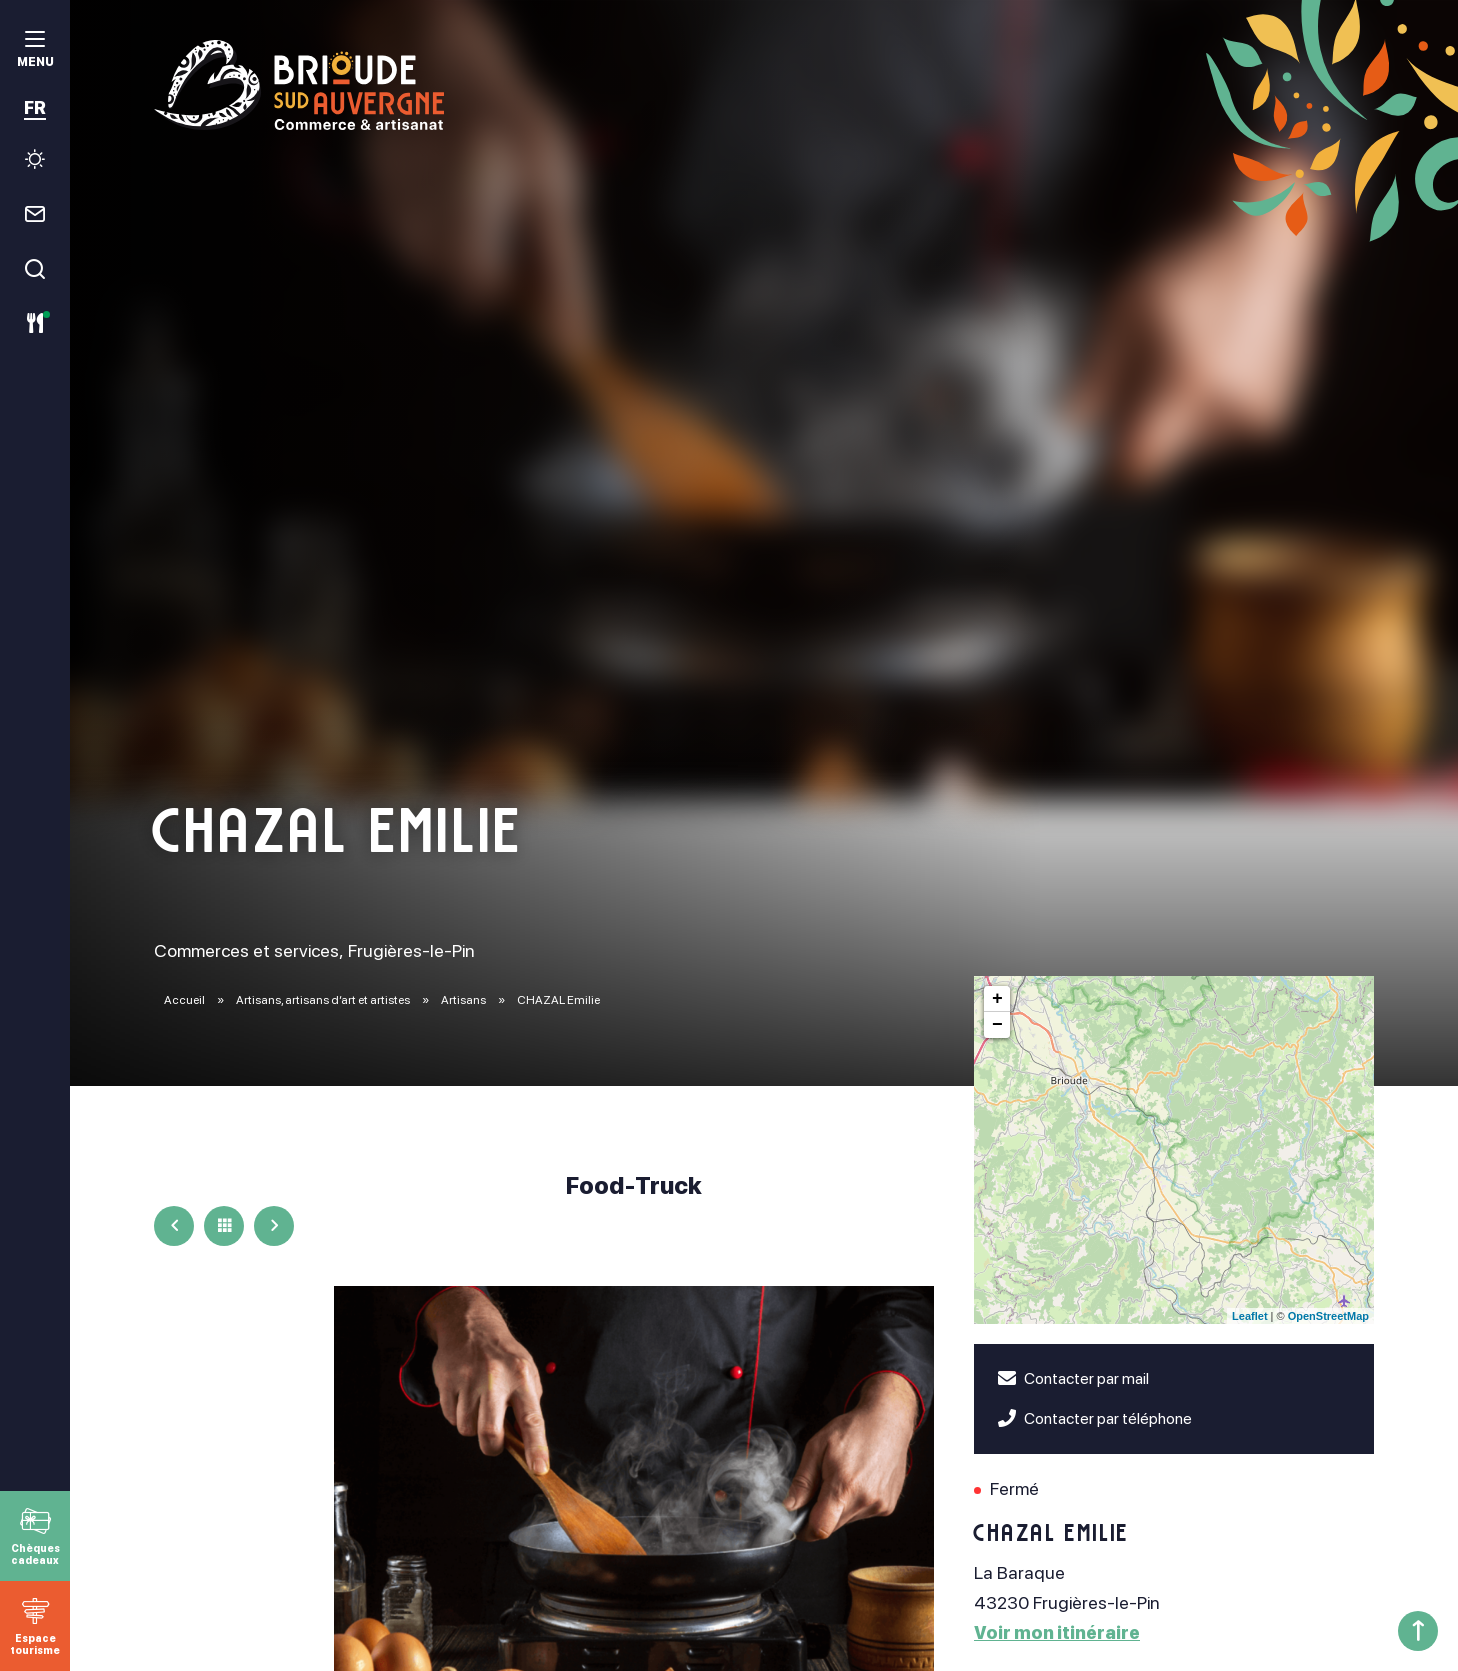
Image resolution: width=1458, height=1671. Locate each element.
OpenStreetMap (1328, 1316)
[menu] (35, 51)
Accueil (184, 1000)
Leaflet (1249, 1316)
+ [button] (997, 999)
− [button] (997, 1025)
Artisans (464, 1000)
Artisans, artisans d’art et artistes (324, 1000)
